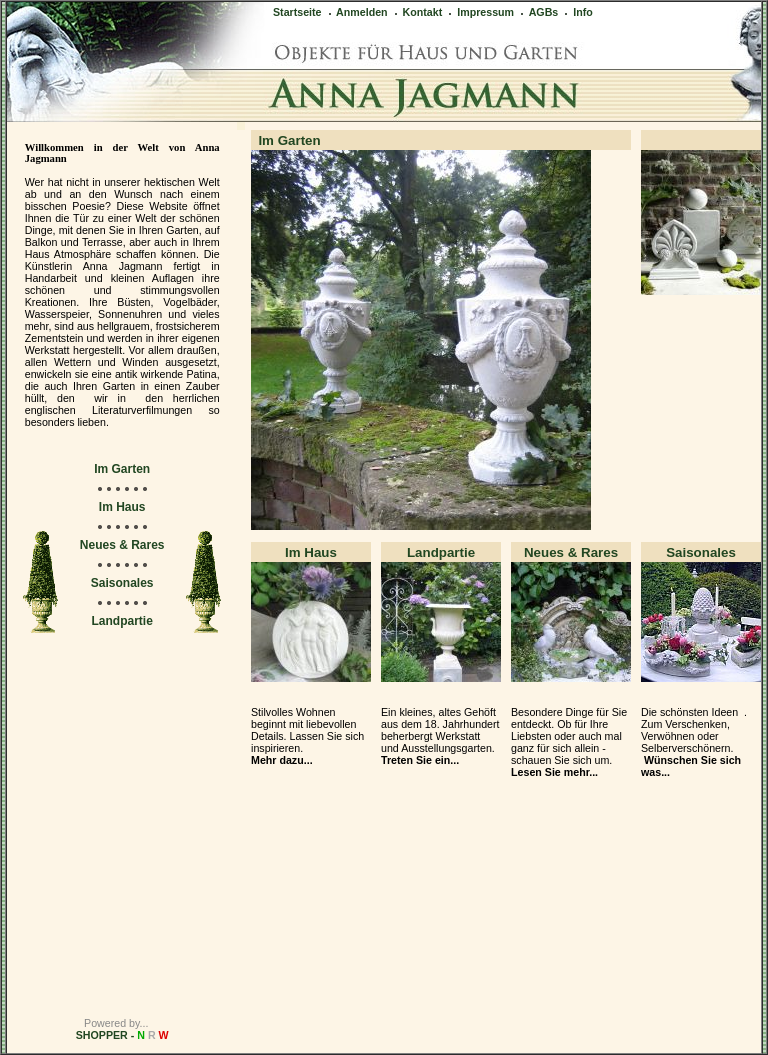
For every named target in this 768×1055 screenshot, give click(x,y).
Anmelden (357, 12)
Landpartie (122, 621)
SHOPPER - (122, 1035)
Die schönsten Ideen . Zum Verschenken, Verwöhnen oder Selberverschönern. (694, 742)
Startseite (297, 12)
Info (577, 12)
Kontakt (417, 12)
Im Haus (122, 507)
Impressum (480, 12)
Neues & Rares (122, 545)
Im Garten (122, 469)
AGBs (538, 12)
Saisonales (122, 583)
